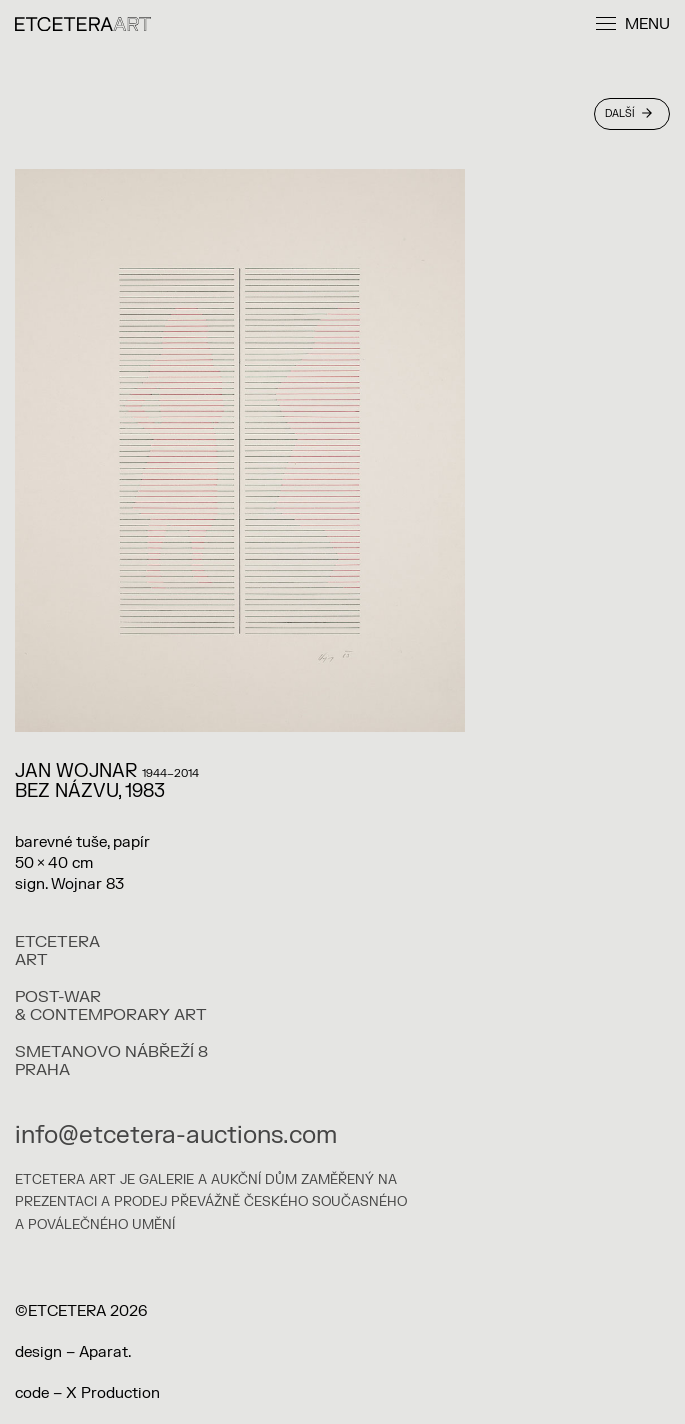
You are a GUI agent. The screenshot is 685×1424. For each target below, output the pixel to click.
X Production (113, 1393)
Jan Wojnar (76, 771)
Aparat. (105, 1352)
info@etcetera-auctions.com (176, 1135)
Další (628, 113)
